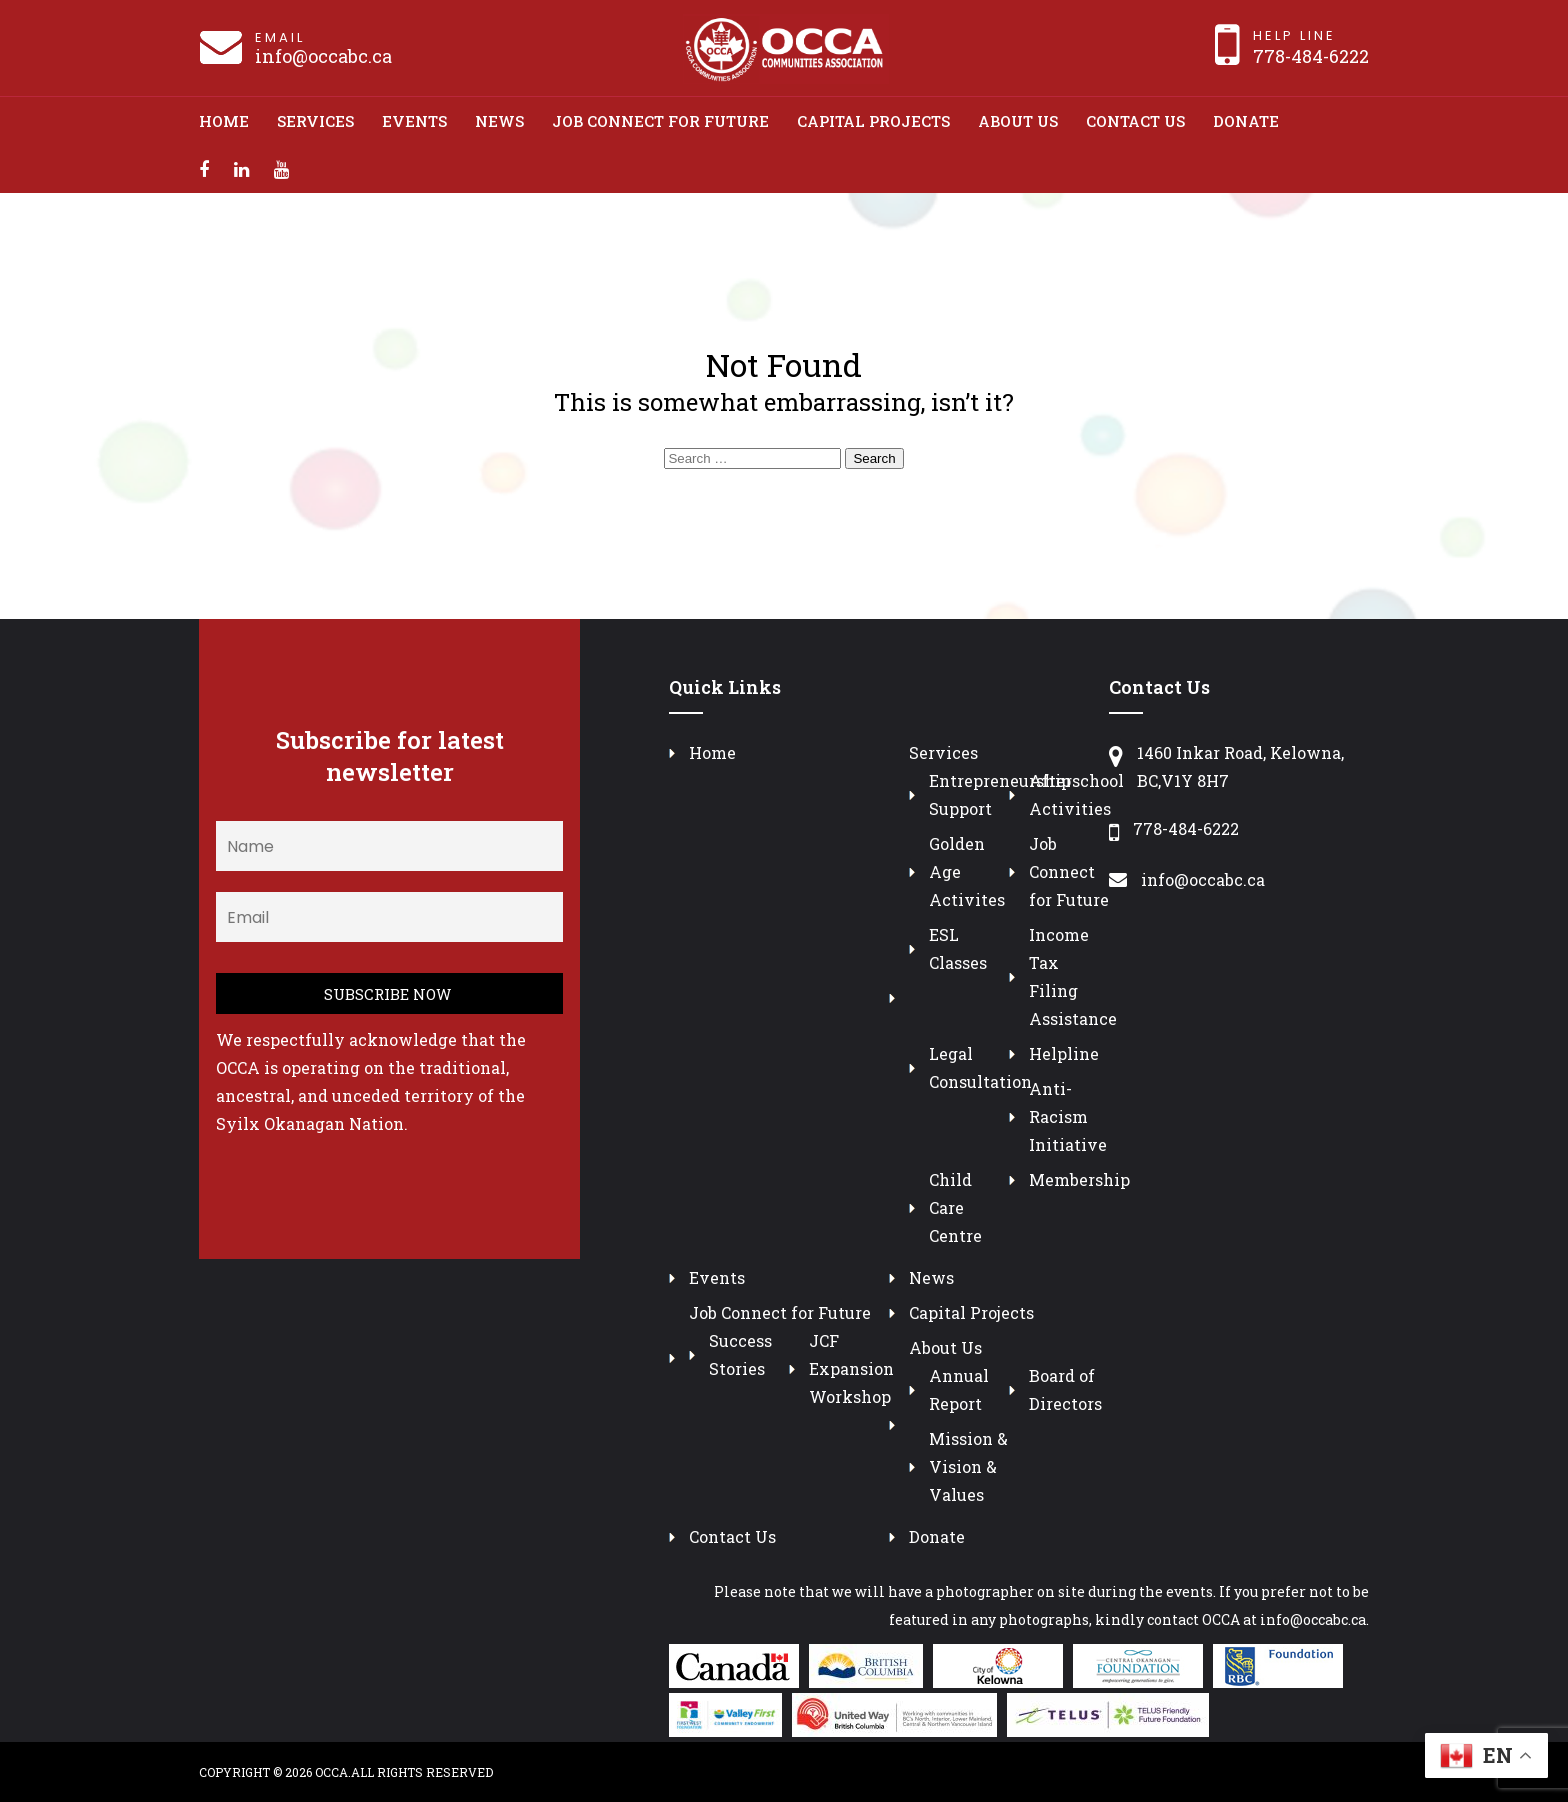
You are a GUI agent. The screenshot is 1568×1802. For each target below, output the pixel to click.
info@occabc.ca (323, 56)
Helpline (1064, 1053)
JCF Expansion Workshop (851, 1368)
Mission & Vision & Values (968, 1466)
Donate (1246, 121)
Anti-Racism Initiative (1068, 1116)
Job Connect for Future (660, 121)
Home (224, 121)
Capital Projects (873, 121)
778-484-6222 (1311, 56)
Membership (1079, 1179)
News (499, 121)
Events (414, 121)
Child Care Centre (955, 1207)
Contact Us (1135, 121)
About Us (1018, 121)
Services (315, 121)
